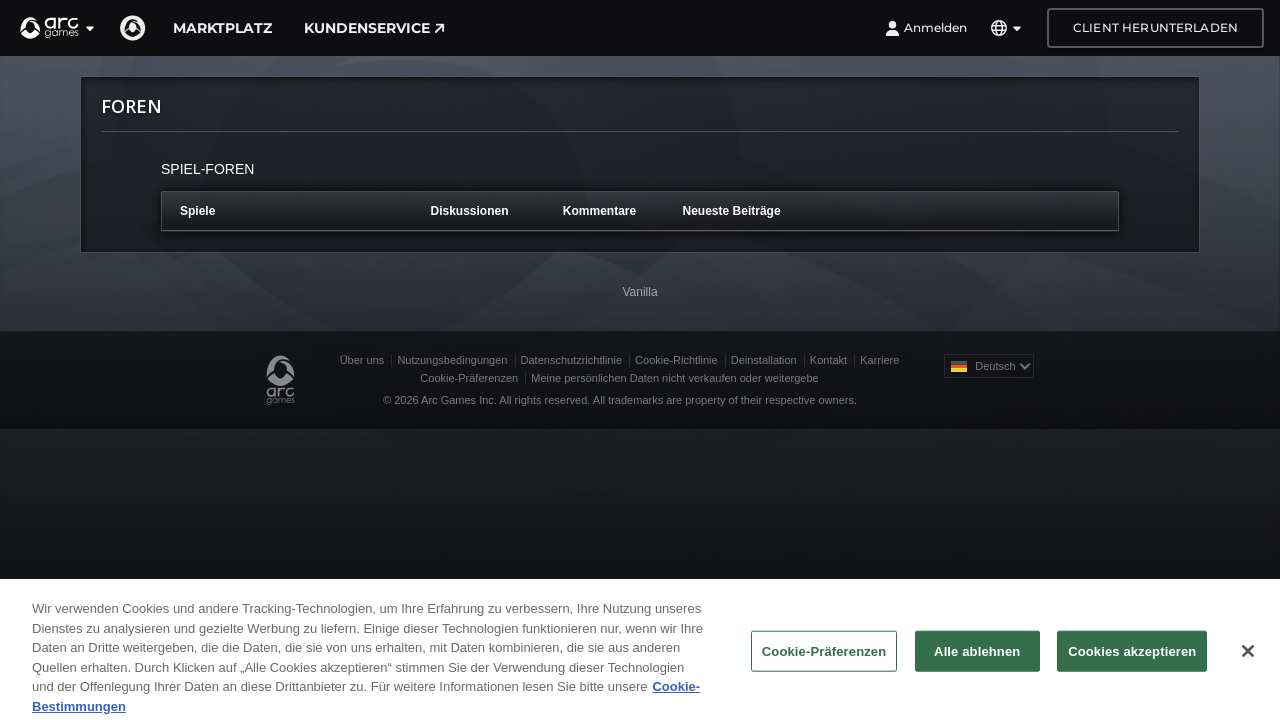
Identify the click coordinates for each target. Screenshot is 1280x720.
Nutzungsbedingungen (452, 360)
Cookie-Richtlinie (676, 360)
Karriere (879, 360)
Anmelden (926, 28)
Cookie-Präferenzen (469, 378)
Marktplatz (222, 28)
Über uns (362, 360)
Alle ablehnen (977, 656)
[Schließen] (1248, 656)
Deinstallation (764, 360)
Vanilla (639, 292)
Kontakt (828, 360)
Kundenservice (374, 28)
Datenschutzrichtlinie (572, 360)
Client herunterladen (1155, 27)
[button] (58, 28)
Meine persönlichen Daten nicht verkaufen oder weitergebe (674, 378)
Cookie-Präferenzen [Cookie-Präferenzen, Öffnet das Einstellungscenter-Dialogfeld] (824, 656)
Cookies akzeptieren (1132, 656)
